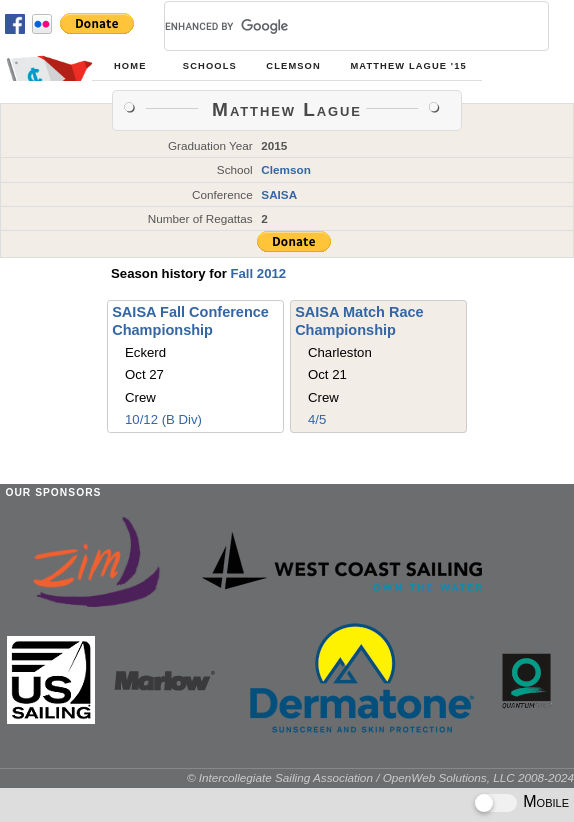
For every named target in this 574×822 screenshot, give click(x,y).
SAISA (279, 194)
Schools (210, 66)
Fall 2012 (258, 273)
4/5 (317, 419)
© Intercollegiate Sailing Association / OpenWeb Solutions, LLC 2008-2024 (380, 777)
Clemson (293, 66)
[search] (332, 26)
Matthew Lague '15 (408, 66)
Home (130, 66)
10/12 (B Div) (163, 419)
